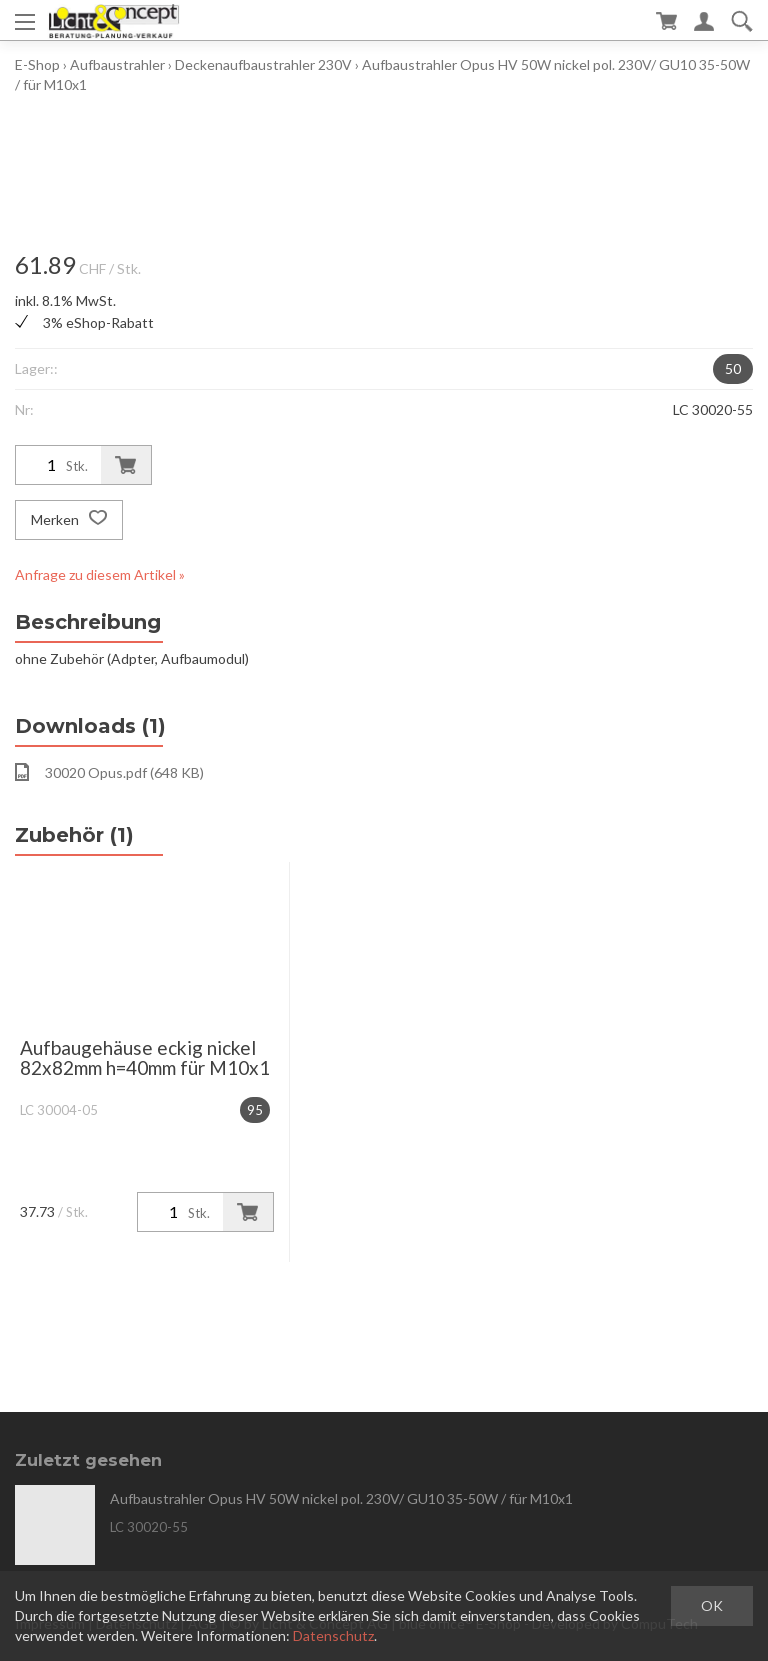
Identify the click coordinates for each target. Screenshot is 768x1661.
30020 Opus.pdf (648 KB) (109, 772)
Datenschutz (333, 1635)
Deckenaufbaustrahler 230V (263, 64)
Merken (69, 520)
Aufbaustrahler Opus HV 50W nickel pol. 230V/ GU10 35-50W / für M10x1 (341, 1498)
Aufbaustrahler (117, 64)
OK (712, 1605)
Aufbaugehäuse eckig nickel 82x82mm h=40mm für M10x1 (145, 1057)
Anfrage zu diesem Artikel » (100, 574)
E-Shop (37, 64)
